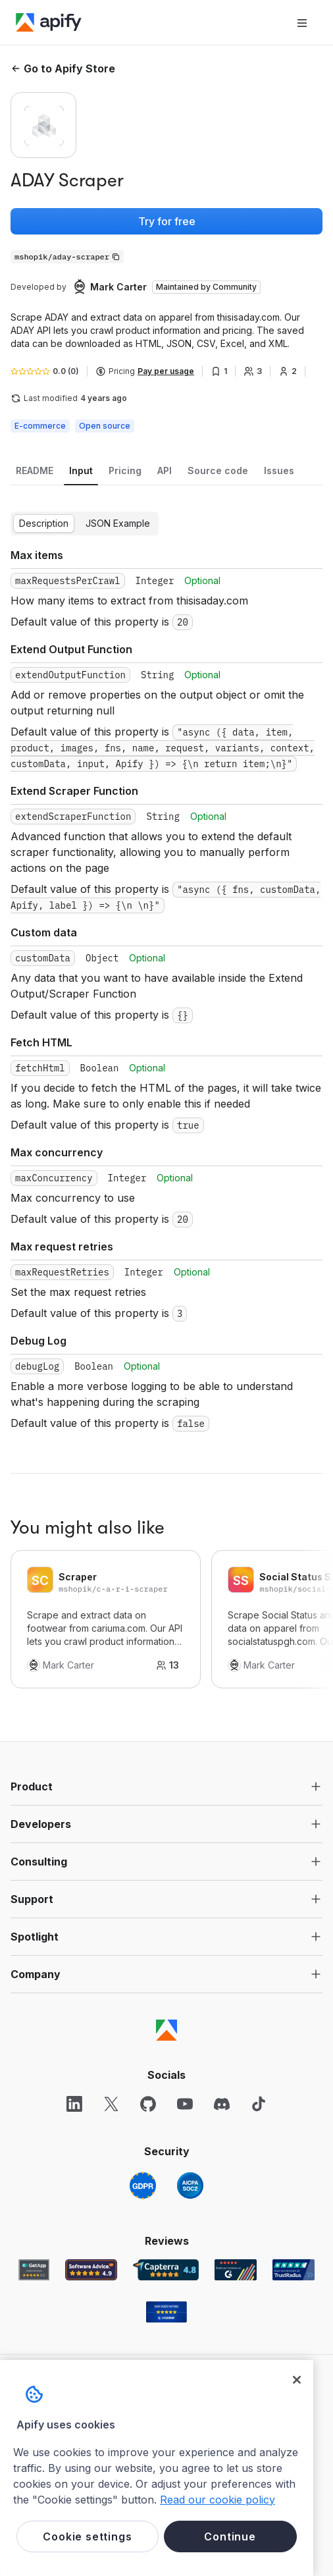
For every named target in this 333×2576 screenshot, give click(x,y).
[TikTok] (258, 2103)
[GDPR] (143, 2185)
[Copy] (67, 256)
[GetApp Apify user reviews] (34, 2269)
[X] (111, 2103)
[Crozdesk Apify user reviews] (166, 2311)
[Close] (296, 2379)
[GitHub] (148, 2103)
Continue (229, 2536)
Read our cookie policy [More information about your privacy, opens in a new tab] (217, 2499)
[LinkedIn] (74, 2103)
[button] (166, 1786)
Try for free (166, 221)
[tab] (35, 471)
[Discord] (221, 2103)
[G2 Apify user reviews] (236, 2269)
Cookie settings (87, 2536)
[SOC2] (190, 2185)
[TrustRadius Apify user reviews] (293, 2269)
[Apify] (49, 22)
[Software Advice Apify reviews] (91, 2269)
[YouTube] (184, 2103)
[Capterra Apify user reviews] (166, 2269)
